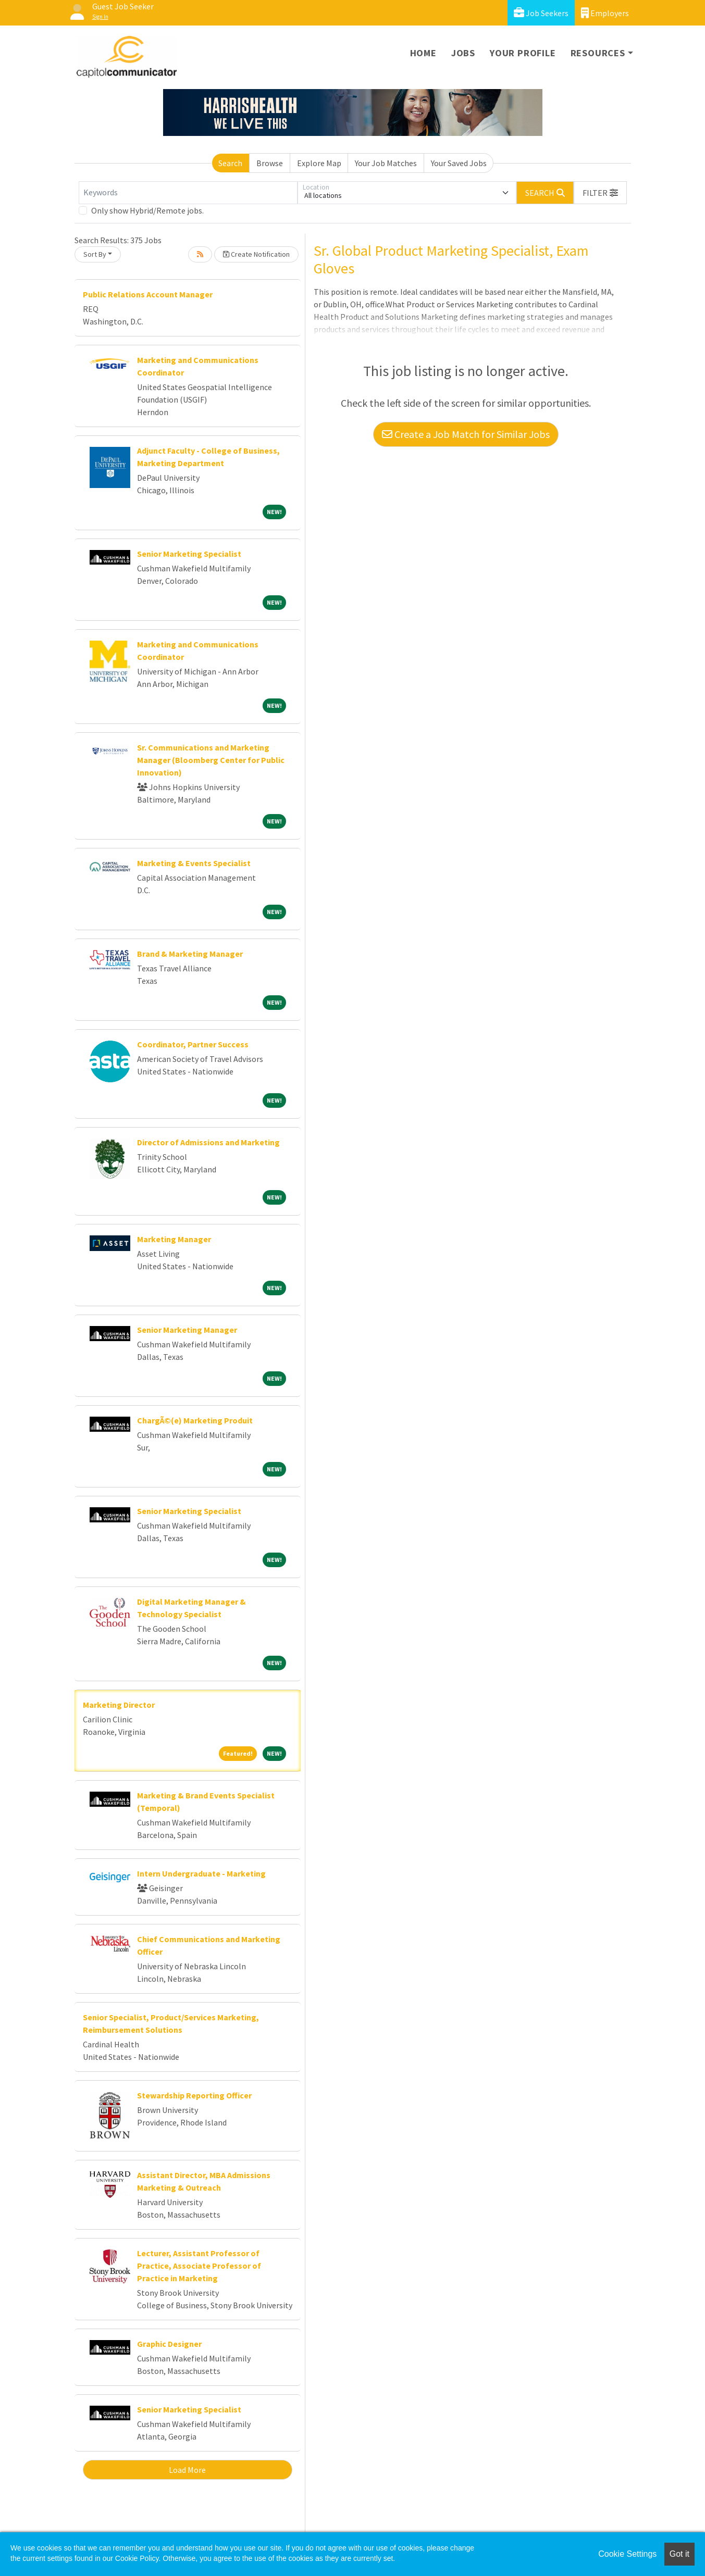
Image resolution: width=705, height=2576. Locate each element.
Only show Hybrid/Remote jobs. (147, 210)
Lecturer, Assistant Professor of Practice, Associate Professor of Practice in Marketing (199, 2265)
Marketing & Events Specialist (194, 863)
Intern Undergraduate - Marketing (201, 1873)
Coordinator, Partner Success (193, 1044)
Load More (187, 2470)
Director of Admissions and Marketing (208, 1142)
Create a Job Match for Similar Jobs (466, 434)
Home (423, 53)
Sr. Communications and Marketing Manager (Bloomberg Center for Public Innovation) (211, 760)
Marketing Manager (174, 1239)
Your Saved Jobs (459, 163)
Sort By (94, 254)
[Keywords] (188, 192)
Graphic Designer (169, 2344)
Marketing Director (119, 1704)
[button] (600, 192)
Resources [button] (598, 53)
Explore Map (319, 163)
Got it (679, 2553)
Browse (269, 163)
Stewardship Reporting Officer (194, 2095)
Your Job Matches (386, 163)
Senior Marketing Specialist (189, 553)
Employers (605, 12)
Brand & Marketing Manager (190, 953)
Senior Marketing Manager (187, 1329)
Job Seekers (541, 12)
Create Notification (256, 254)
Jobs (463, 53)
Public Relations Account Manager (148, 294)
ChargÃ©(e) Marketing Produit (195, 1420)
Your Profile (523, 53)
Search (230, 163)
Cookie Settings (627, 2553)
